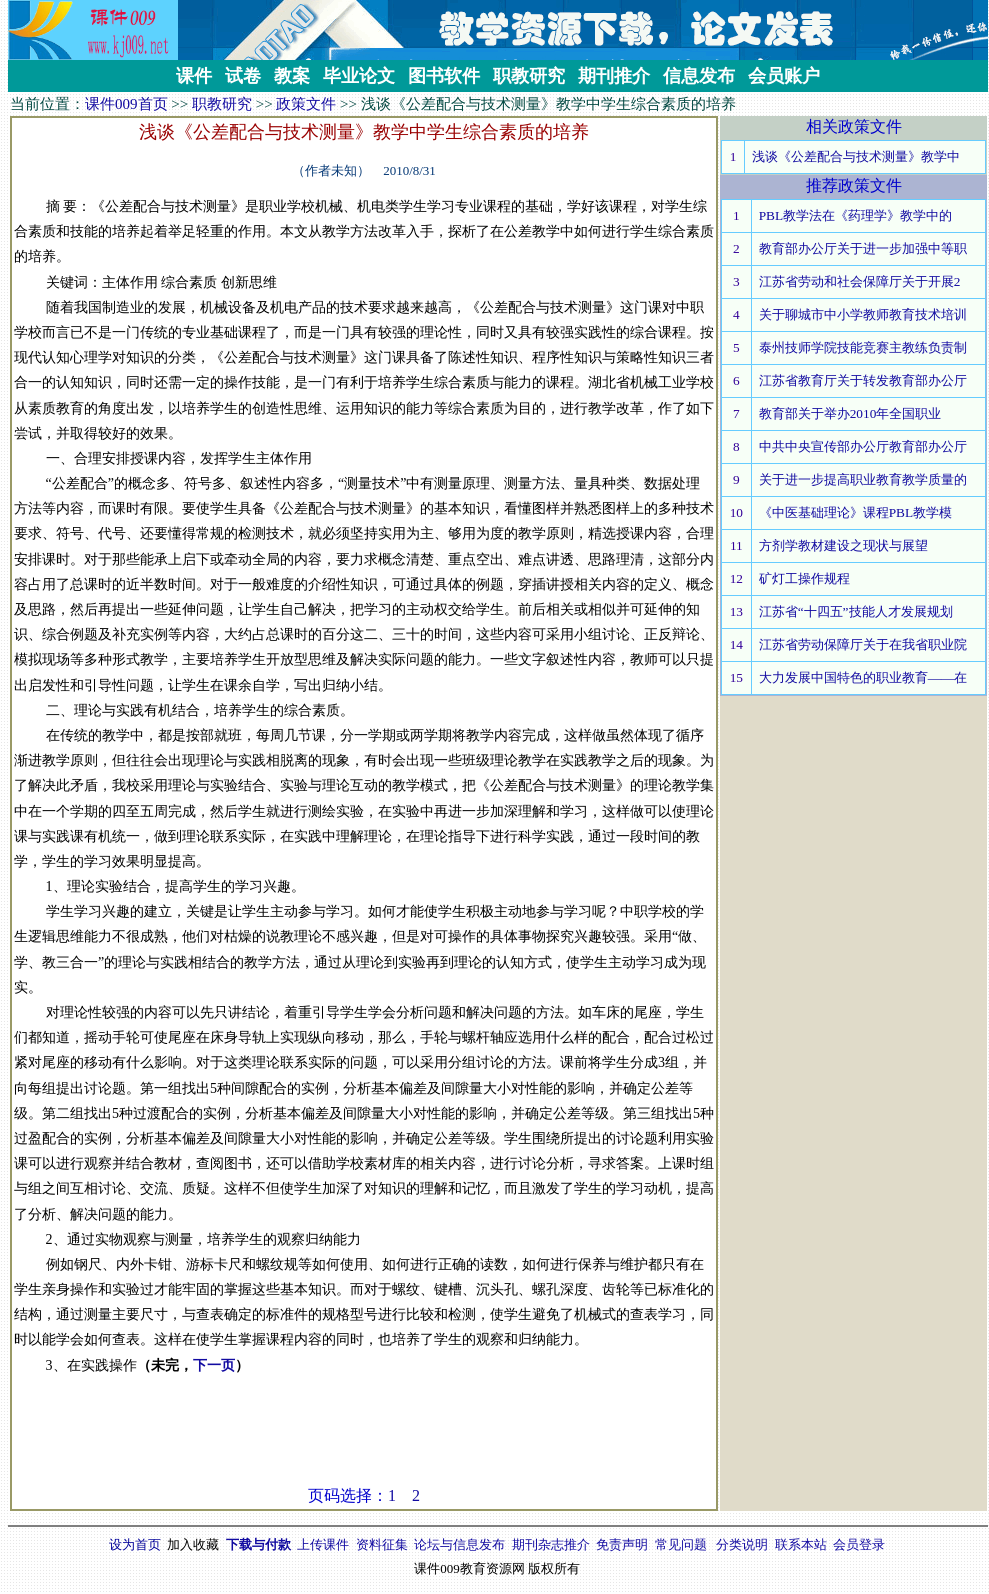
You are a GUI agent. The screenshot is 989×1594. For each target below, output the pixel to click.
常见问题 (681, 1544)
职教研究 (222, 104)
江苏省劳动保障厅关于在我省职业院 (863, 644)
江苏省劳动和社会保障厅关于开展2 (860, 281)
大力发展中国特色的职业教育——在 (863, 677)
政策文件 (306, 104)
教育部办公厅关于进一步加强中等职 (863, 248)
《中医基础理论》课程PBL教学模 (855, 512)
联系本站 (801, 1544)
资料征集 (382, 1544)
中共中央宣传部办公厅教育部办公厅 (863, 446)
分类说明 (742, 1544)
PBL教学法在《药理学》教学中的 (855, 215)
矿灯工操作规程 (804, 578)
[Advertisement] (364, 1440)
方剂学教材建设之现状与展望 (843, 545)
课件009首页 (126, 104)
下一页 (214, 1365)
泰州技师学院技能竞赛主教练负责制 (863, 347)
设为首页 (135, 1544)
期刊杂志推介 (551, 1544)
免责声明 (622, 1544)
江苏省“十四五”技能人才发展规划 (856, 611)
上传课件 (323, 1544)
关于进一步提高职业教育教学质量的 (863, 479)
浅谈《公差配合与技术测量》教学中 (856, 156)
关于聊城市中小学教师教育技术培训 (863, 314)
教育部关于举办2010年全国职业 (850, 413)
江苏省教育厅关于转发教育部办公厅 (863, 380)
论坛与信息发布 (459, 1544)
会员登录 (859, 1544)
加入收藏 (193, 1544)
